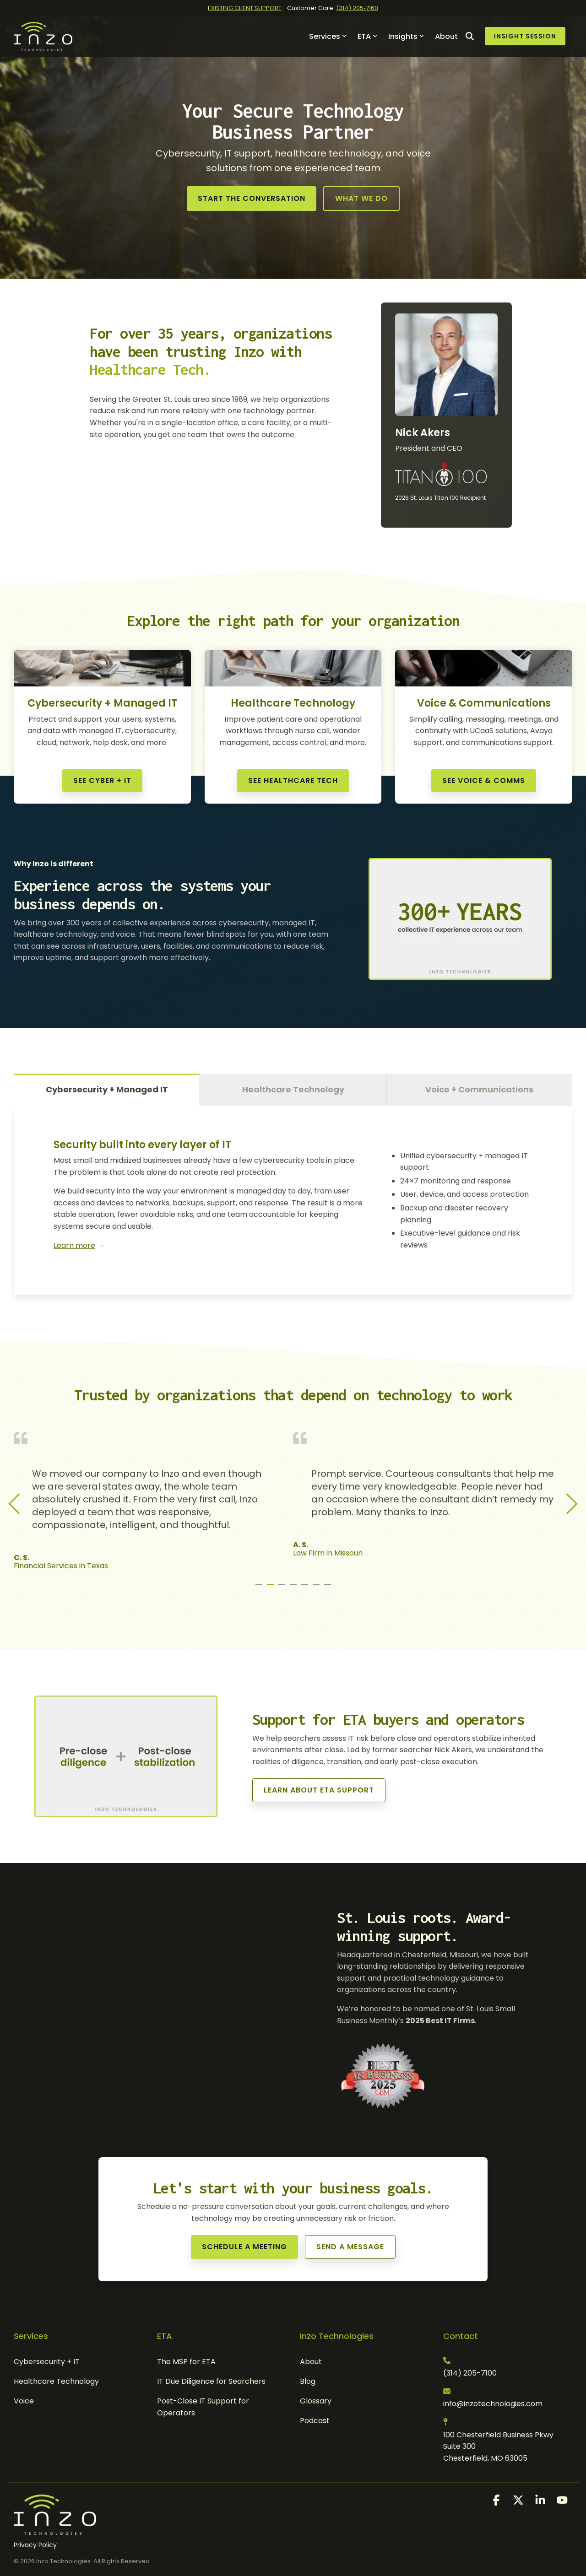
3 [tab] (283, 1588)
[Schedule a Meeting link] (244, 2247)
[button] (497, 2501)
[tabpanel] (153, 1501)
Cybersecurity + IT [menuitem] (47, 2361)
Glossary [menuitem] (315, 2401)
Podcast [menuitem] (315, 2420)
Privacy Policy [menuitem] (35, 2544)
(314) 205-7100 (470, 2373)
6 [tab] (317, 1588)
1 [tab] (260, 1588)
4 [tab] (294, 1588)
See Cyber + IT (102, 780)
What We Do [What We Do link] (361, 198)
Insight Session (525, 36)
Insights (406, 36)
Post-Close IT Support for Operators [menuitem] (204, 2407)
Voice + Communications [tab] (479, 1089)
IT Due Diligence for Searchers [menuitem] (211, 2381)
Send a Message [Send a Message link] (350, 2246)
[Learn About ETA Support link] (318, 1790)
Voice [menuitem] (24, 2401)
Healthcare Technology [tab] (293, 1089)
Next (567, 1504)
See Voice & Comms (483, 780)
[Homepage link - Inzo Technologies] (55, 2530)
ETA (367, 36)
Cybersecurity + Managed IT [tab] (107, 1089)
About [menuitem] (311, 2361)
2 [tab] (271, 1588)
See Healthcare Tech (293, 780)
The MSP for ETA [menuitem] (186, 2361)
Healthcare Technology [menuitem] (56, 2381)
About (446, 36)
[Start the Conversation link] (251, 198)
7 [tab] (328, 1588)
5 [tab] (305, 1588)
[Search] (470, 36)
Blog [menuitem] (307, 2381)
